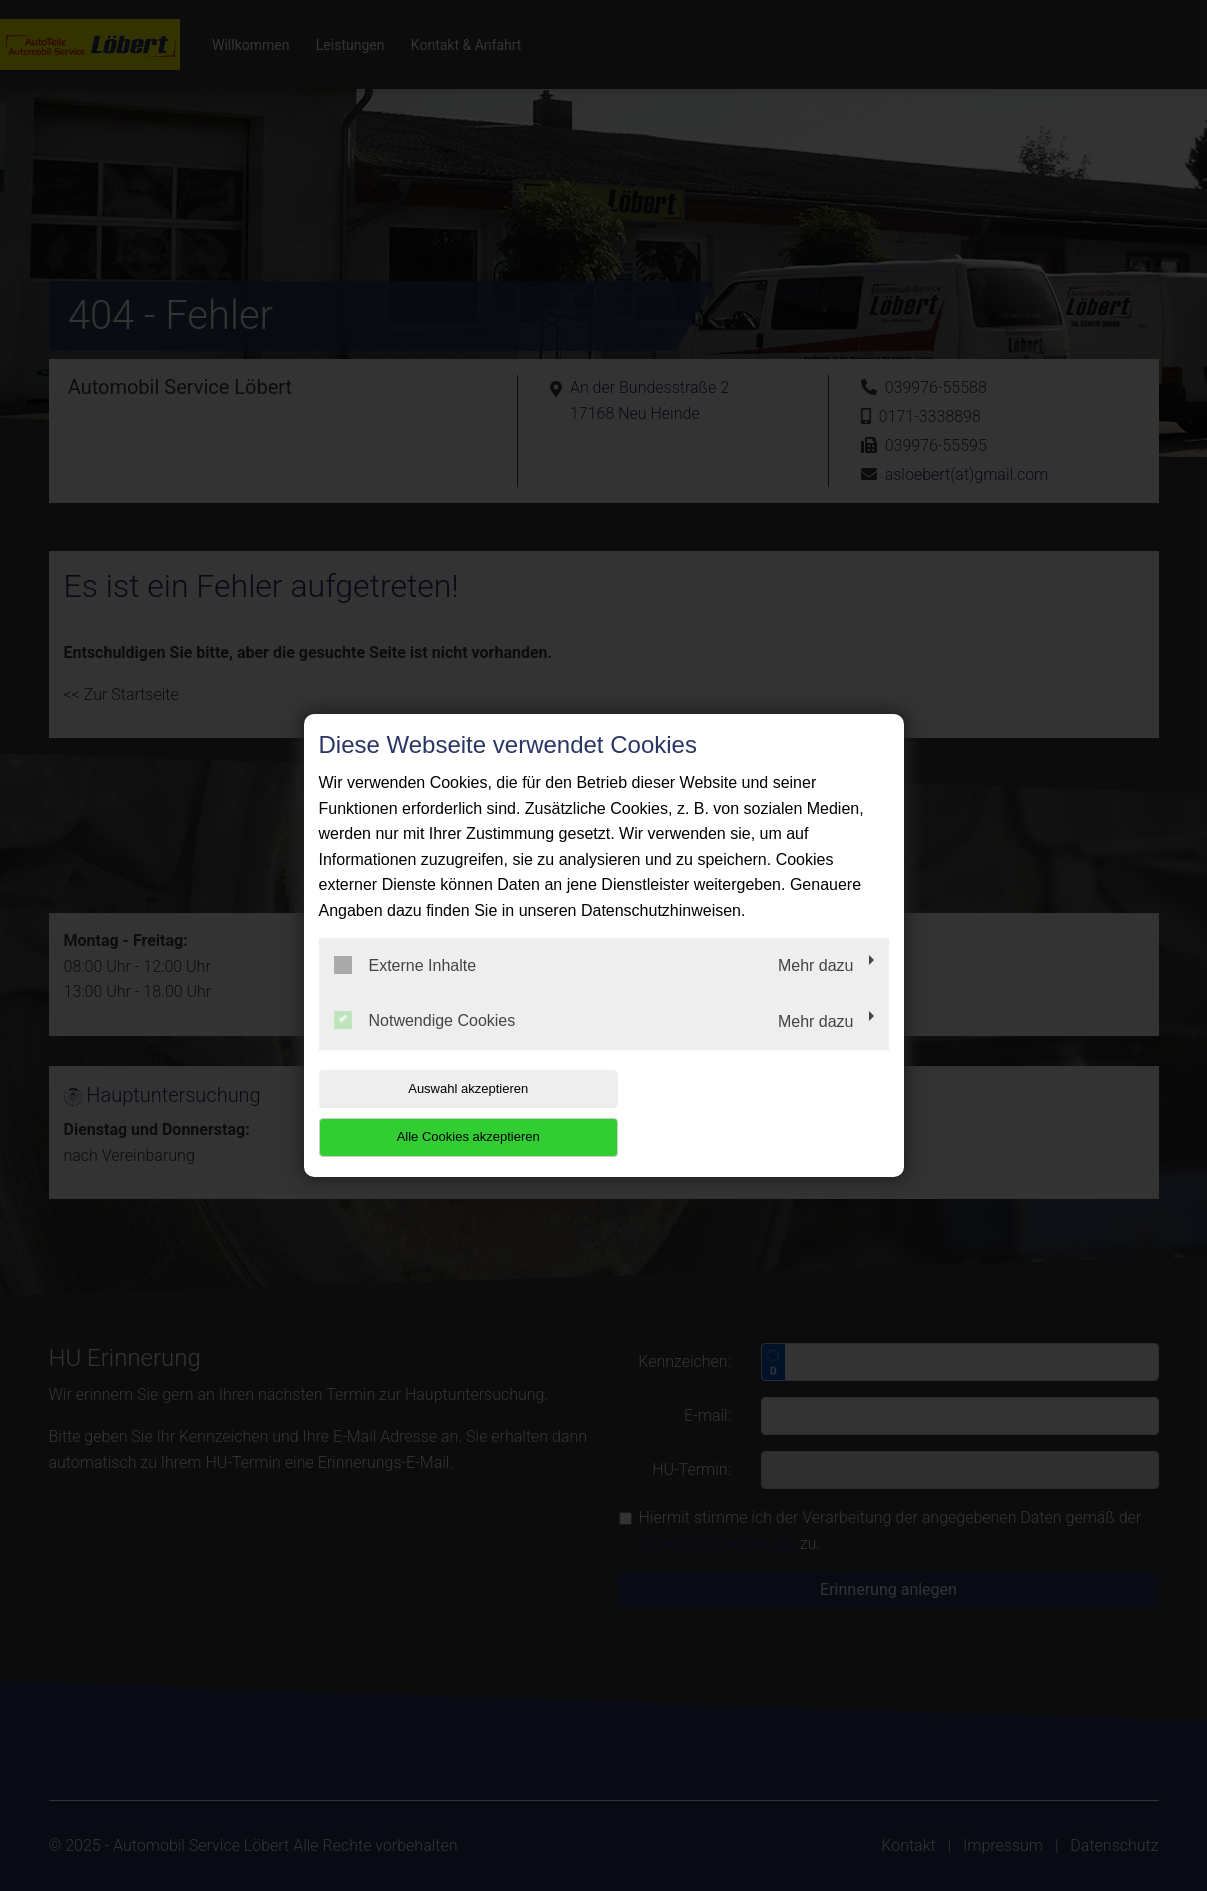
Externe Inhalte (405, 989)
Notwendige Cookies (425, 1045)
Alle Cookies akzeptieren (760, 1112)
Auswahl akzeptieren (447, 1112)
